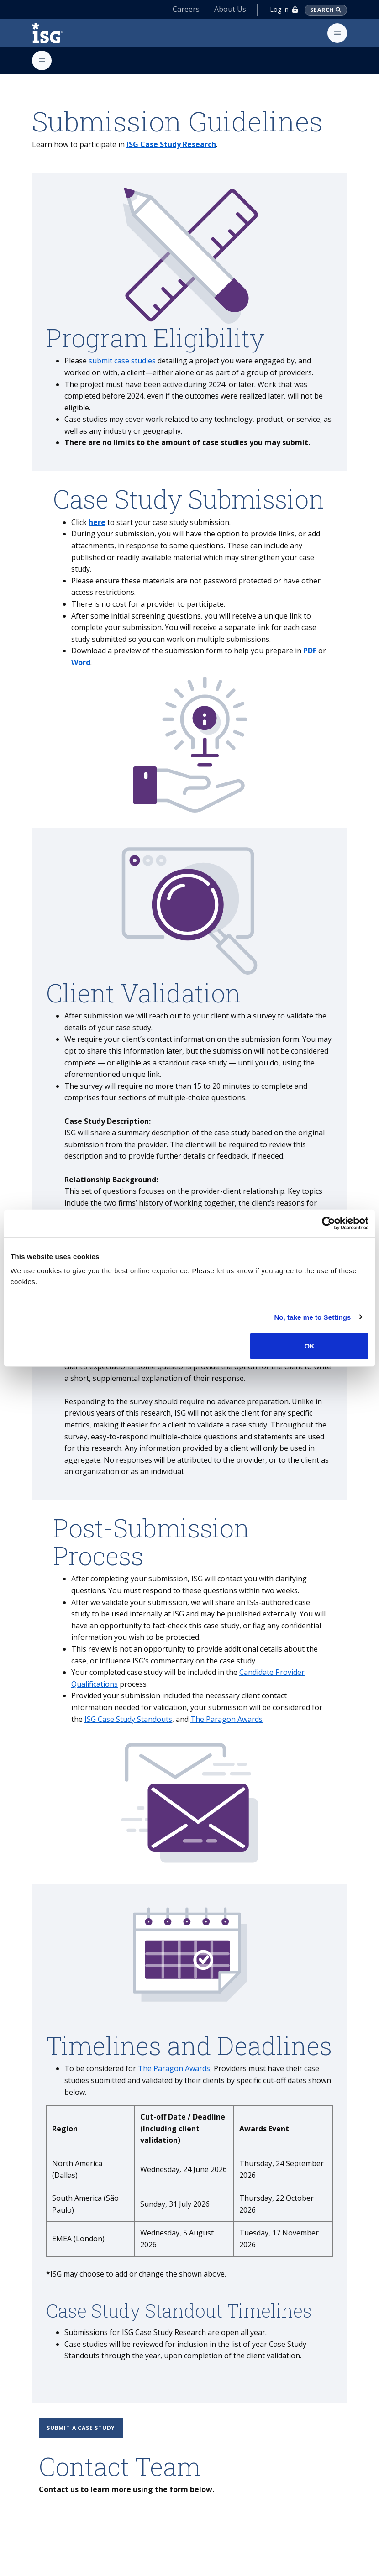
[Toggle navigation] (337, 33)
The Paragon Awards (226, 1719)
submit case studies (122, 361)
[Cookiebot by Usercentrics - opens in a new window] (328, 1223)
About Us (230, 9)
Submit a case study (81, 2428)
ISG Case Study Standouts (128, 1719)
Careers (186, 9)
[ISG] (57, 33)
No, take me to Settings (312, 1317)
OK (309, 1346)
